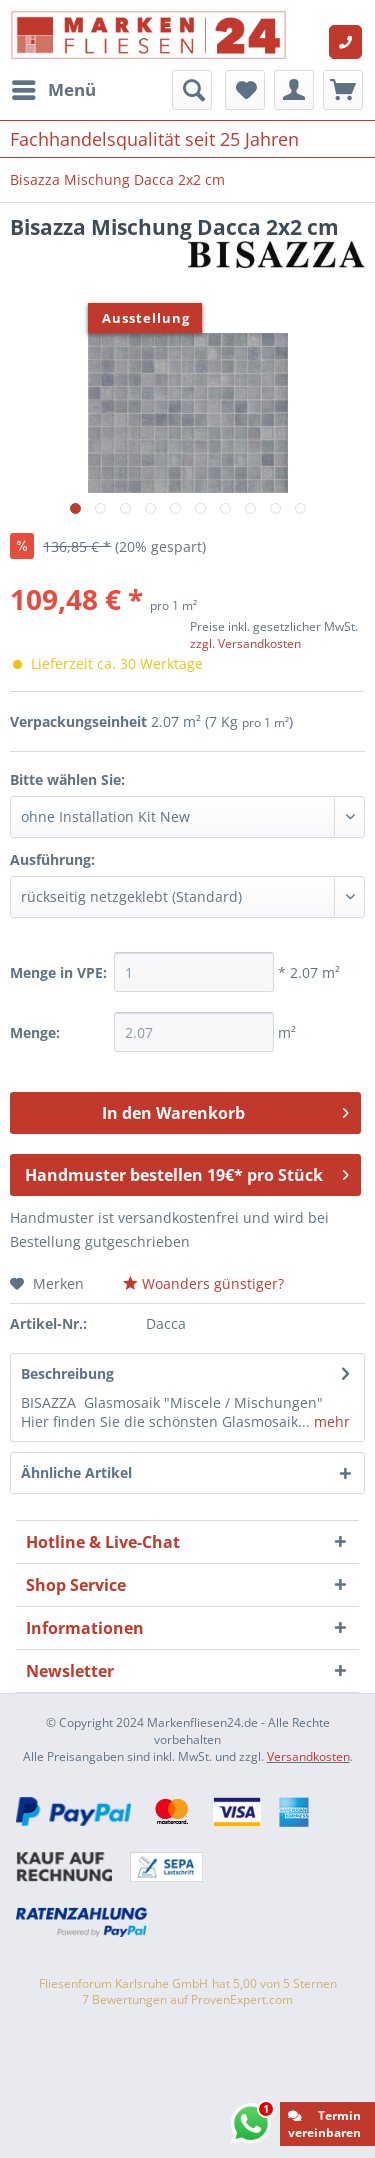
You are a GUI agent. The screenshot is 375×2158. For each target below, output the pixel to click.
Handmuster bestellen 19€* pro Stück (187, 1172)
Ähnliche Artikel (76, 1472)
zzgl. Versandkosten (245, 643)
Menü (54, 87)
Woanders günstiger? (203, 1283)
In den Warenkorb (225, 1110)
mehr (330, 1421)
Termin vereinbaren (324, 2124)
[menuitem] (53, 90)
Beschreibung (67, 1373)
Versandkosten (308, 1756)
